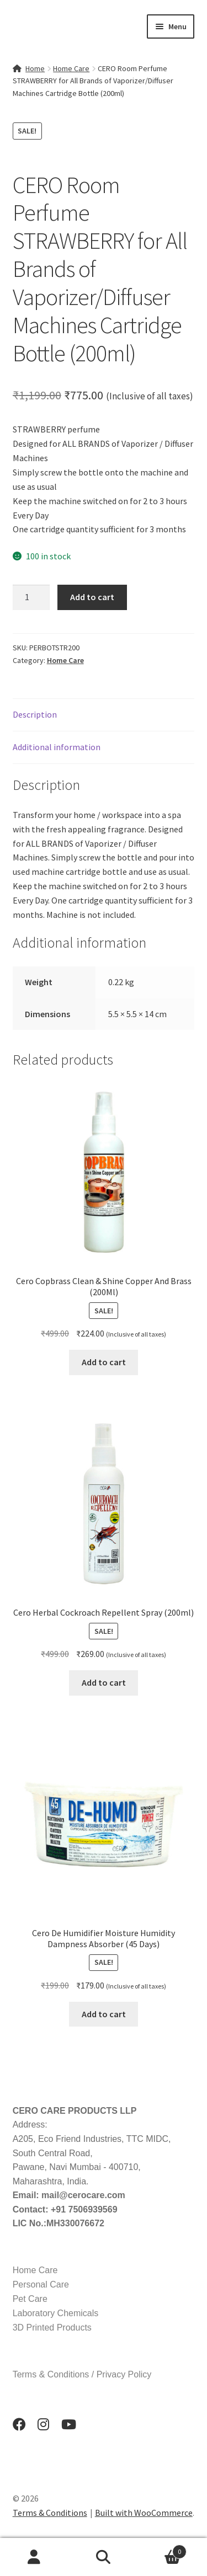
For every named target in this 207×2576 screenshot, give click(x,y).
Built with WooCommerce (144, 2512)
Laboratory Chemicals (56, 2313)
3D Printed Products (52, 2327)
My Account (34, 2557)
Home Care (71, 68)
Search (103, 2557)
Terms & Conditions (50, 2512)
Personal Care (41, 2284)
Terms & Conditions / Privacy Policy (82, 2374)
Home (35, 68)
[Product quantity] (31, 597)
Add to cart (92, 596)
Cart (162, 2549)
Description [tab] (35, 714)
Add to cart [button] (104, 1361)
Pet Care (30, 2299)
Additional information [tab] (56, 746)
